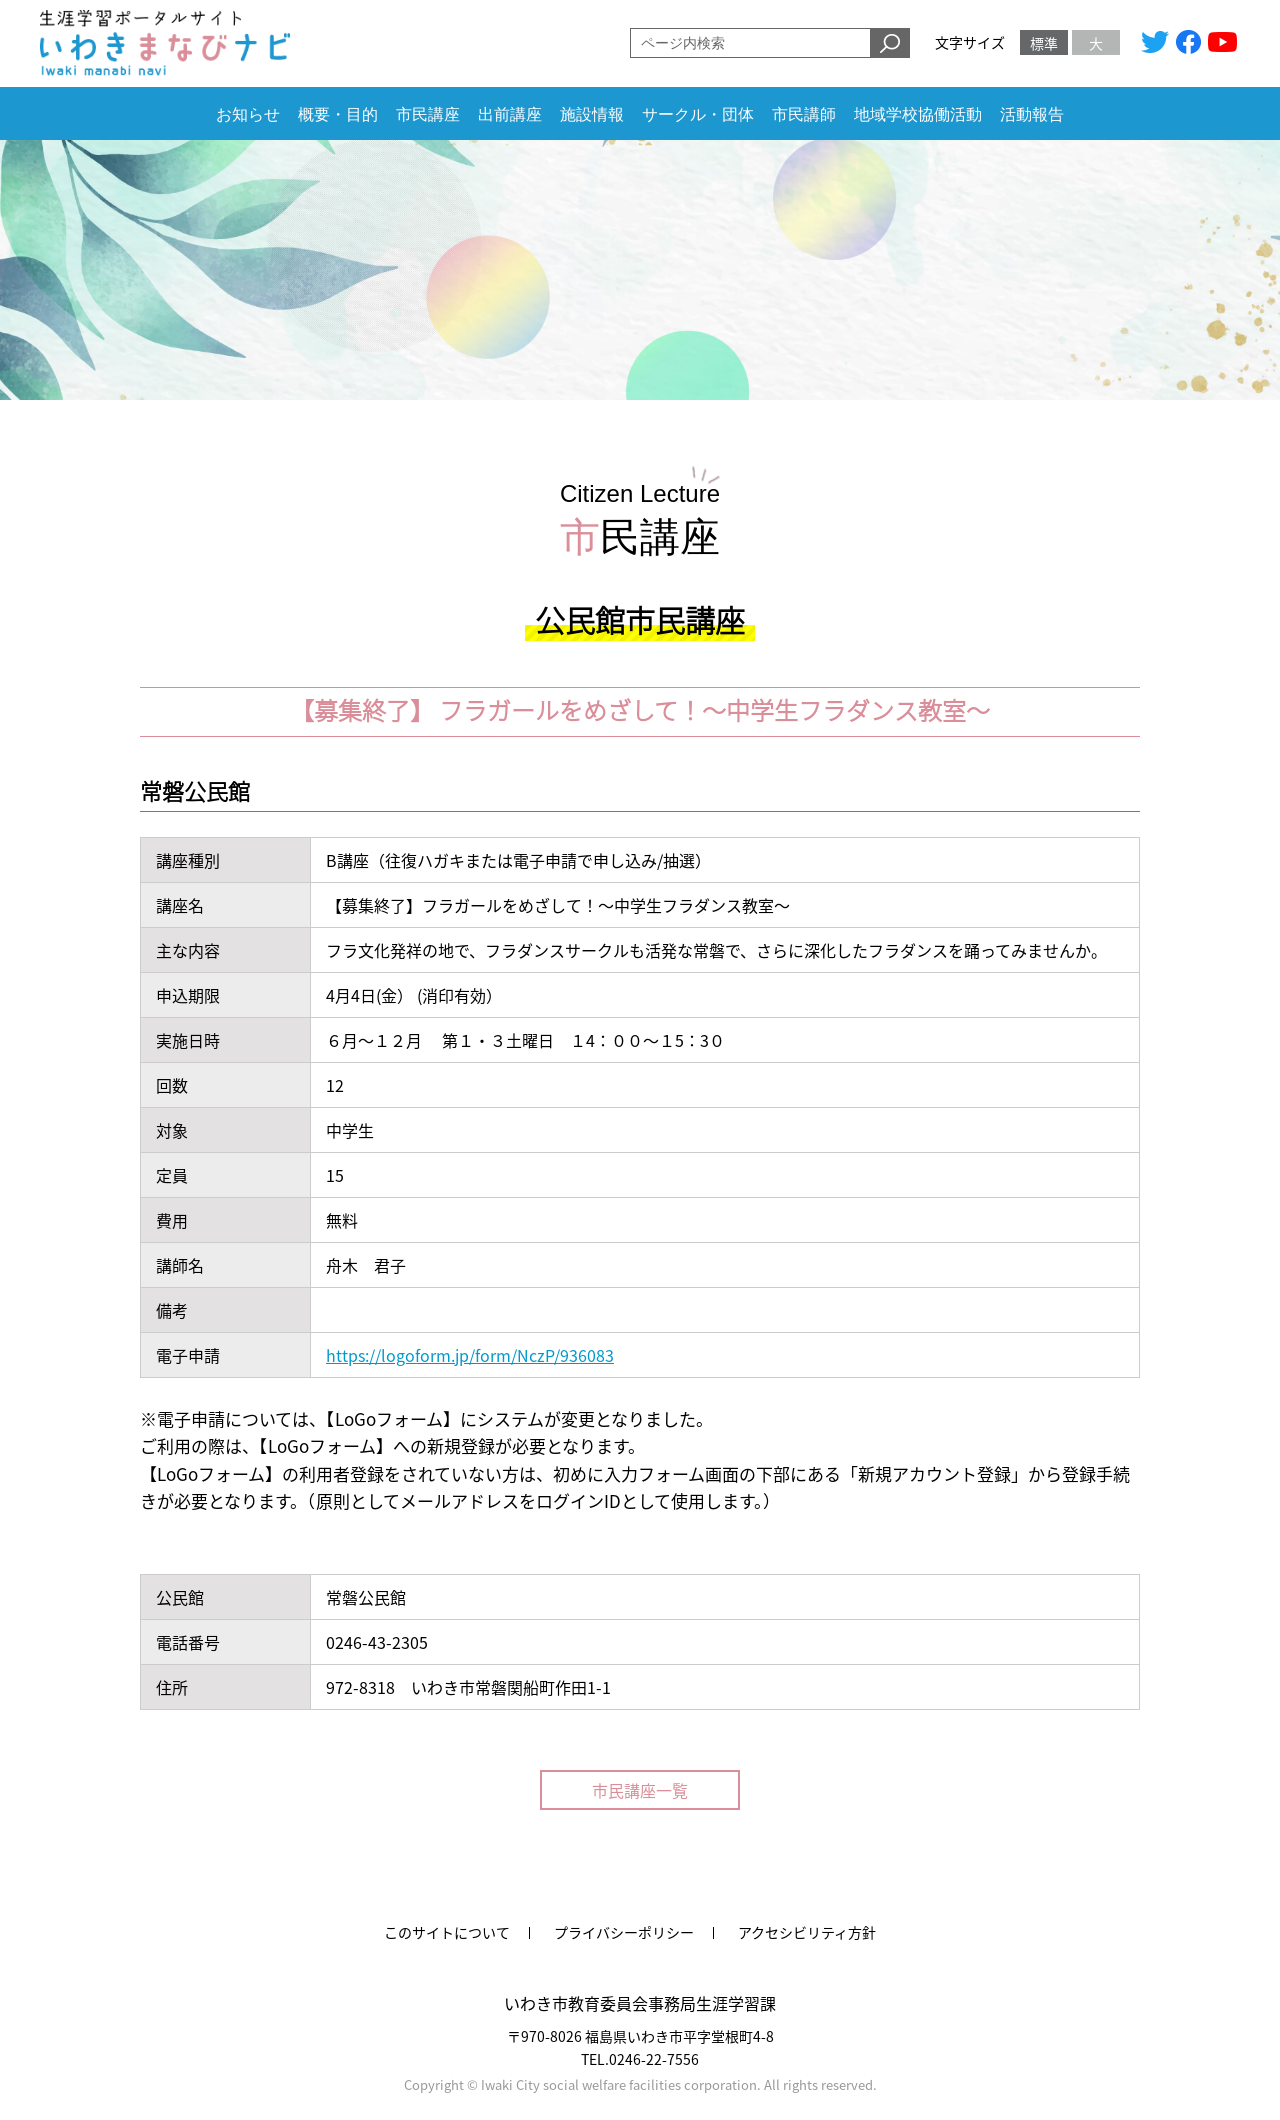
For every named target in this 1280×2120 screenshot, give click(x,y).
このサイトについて (447, 1932)
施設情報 (592, 114)
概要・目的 (338, 114)
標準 (1044, 43)
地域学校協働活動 (918, 114)
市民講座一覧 (640, 1790)
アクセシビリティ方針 (807, 1932)
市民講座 (428, 114)
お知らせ (248, 114)
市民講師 (804, 114)
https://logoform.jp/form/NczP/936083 (470, 1355)
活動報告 (1032, 114)
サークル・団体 (698, 114)
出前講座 (510, 114)
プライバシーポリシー (624, 1932)
